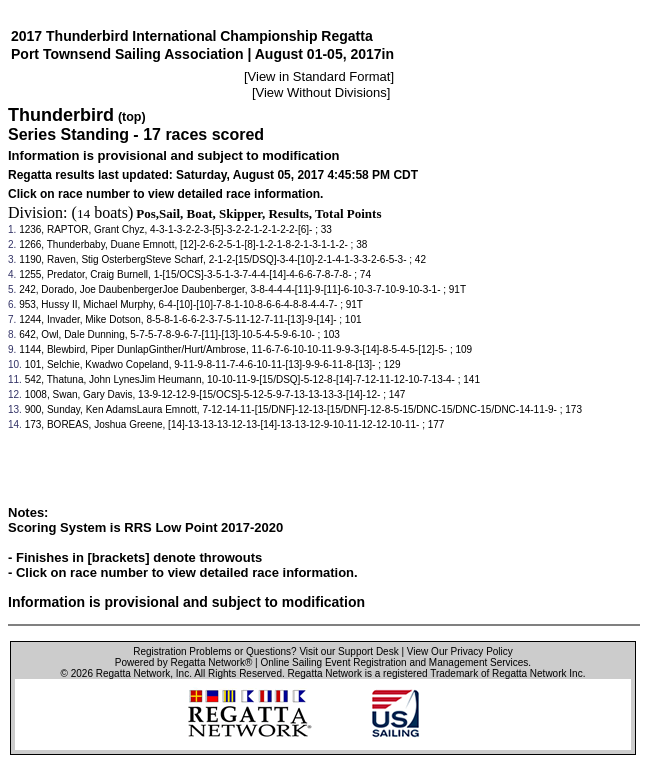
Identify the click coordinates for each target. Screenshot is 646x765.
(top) (132, 117)
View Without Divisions (321, 92)
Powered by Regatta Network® (183, 662)
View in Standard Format (319, 76)
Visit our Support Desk (348, 651)
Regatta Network (133, 673)
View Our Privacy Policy (460, 651)
